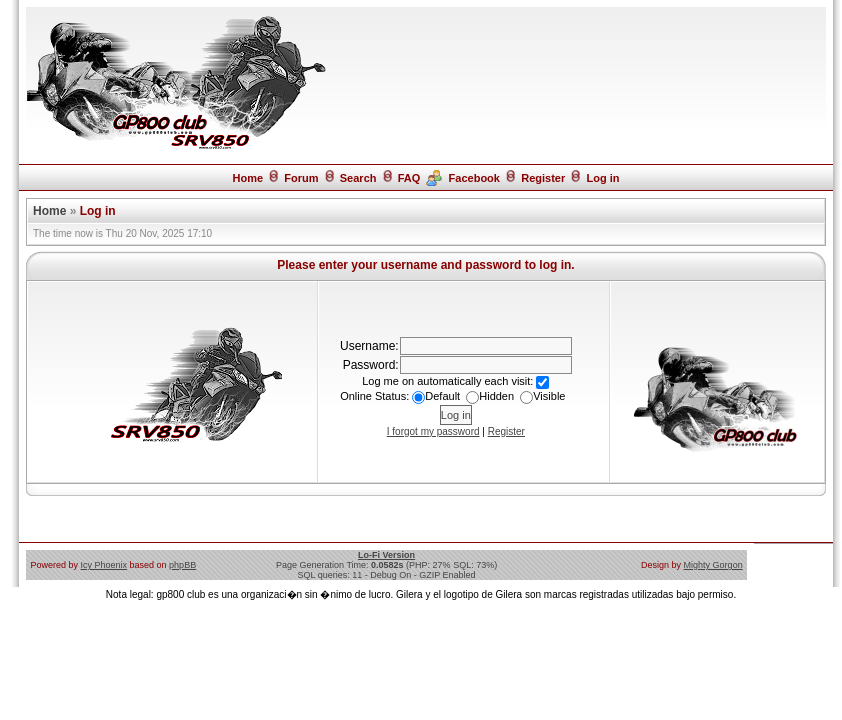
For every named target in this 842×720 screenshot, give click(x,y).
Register (543, 178)
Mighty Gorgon (713, 565)
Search (358, 178)
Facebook (474, 178)
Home (247, 178)
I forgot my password (433, 431)
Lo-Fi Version (386, 555)
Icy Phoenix (104, 565)
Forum (301, 178)
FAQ (409, 178)
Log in (603, 178)
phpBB (182, 565)
